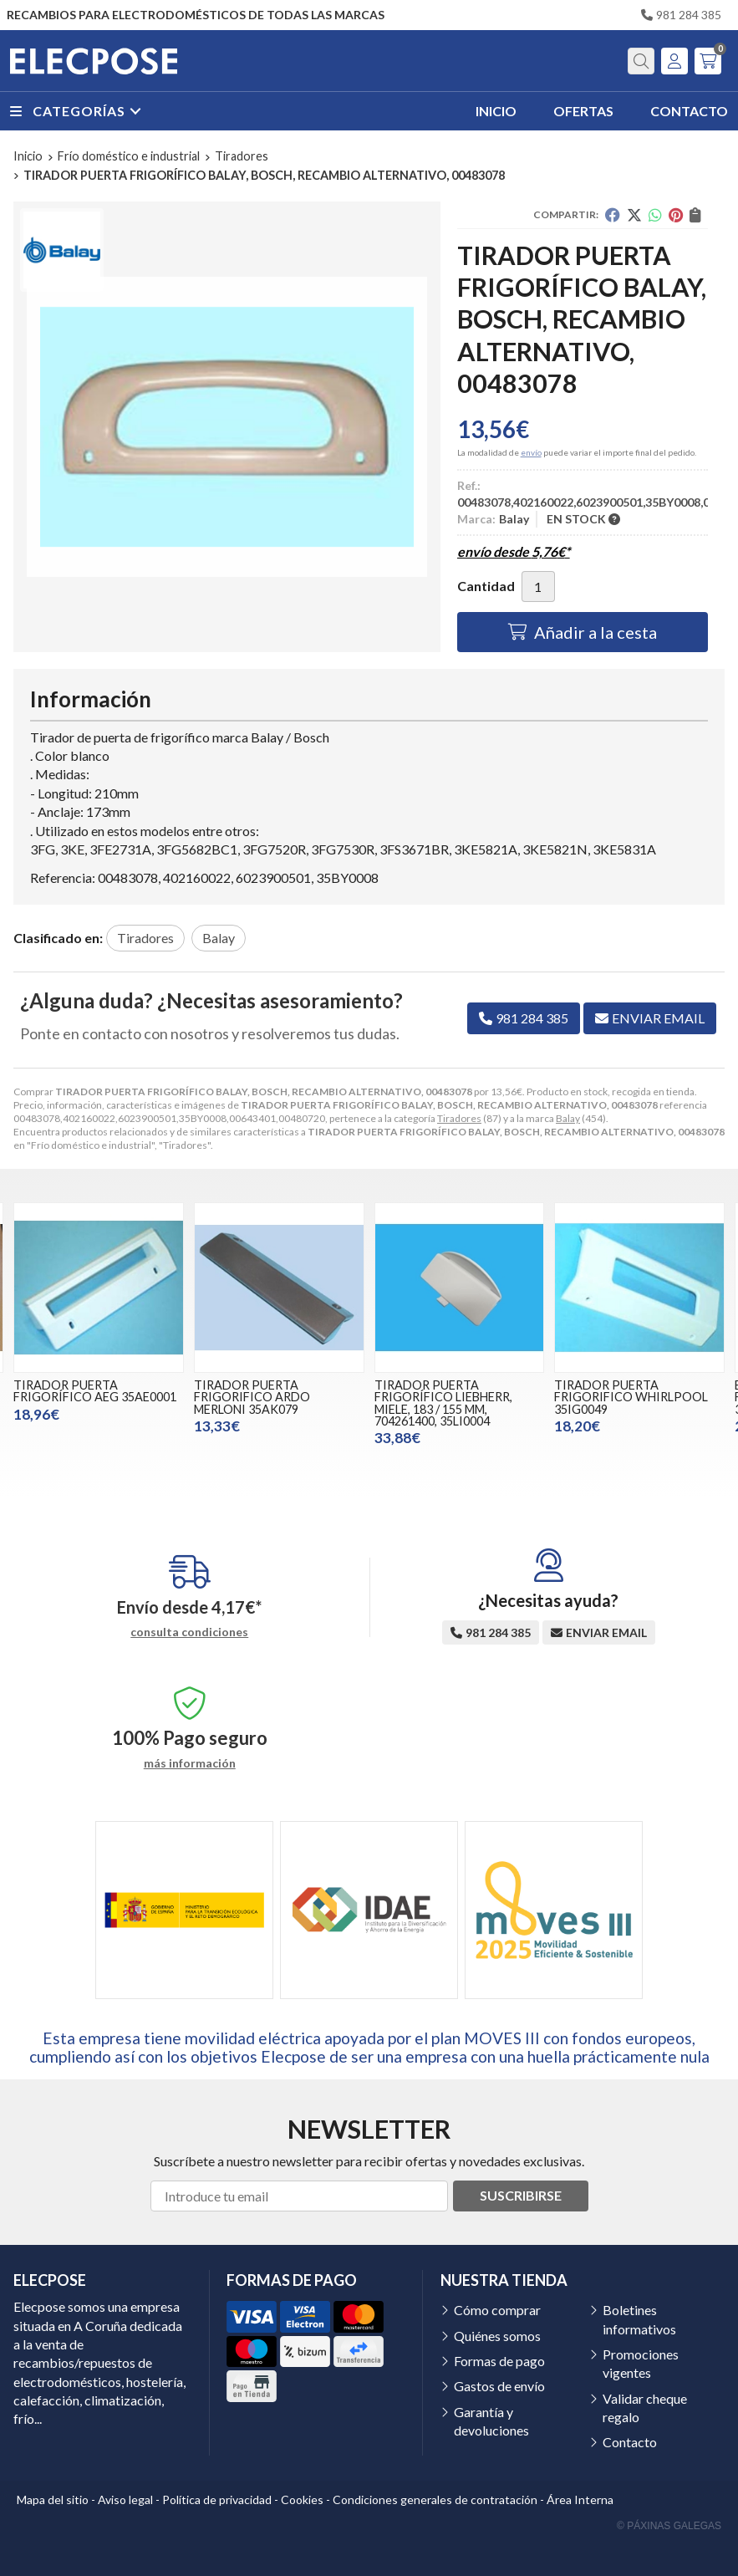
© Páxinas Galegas (669, 2526)
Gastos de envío (499, 2386)
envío (531, 452)
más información (190, 1763)
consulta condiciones (189, 1632)
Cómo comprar (497, 2310)
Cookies (302, 2499)
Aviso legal (125, 2499)
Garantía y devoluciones (491, 2421)
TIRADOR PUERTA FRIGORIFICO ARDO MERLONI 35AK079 (252, 1397)
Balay (568, 1118)
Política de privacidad (217, 2499)
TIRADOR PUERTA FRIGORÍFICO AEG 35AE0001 (94, 1391)
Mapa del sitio (53, 2499)
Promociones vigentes (641, 2363)
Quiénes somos (497, 2336)
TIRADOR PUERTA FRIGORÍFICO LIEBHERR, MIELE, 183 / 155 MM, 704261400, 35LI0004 (443, 1403)
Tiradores (459, 1118)
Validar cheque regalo (645, 2407)
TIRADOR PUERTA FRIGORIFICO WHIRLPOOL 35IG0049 (631, 1397)
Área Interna (580, 2499)
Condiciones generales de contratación (435, 2499)
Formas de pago (499, 2361)
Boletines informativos (639, 2319)
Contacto (630, 2442)
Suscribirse (521, 2195)
